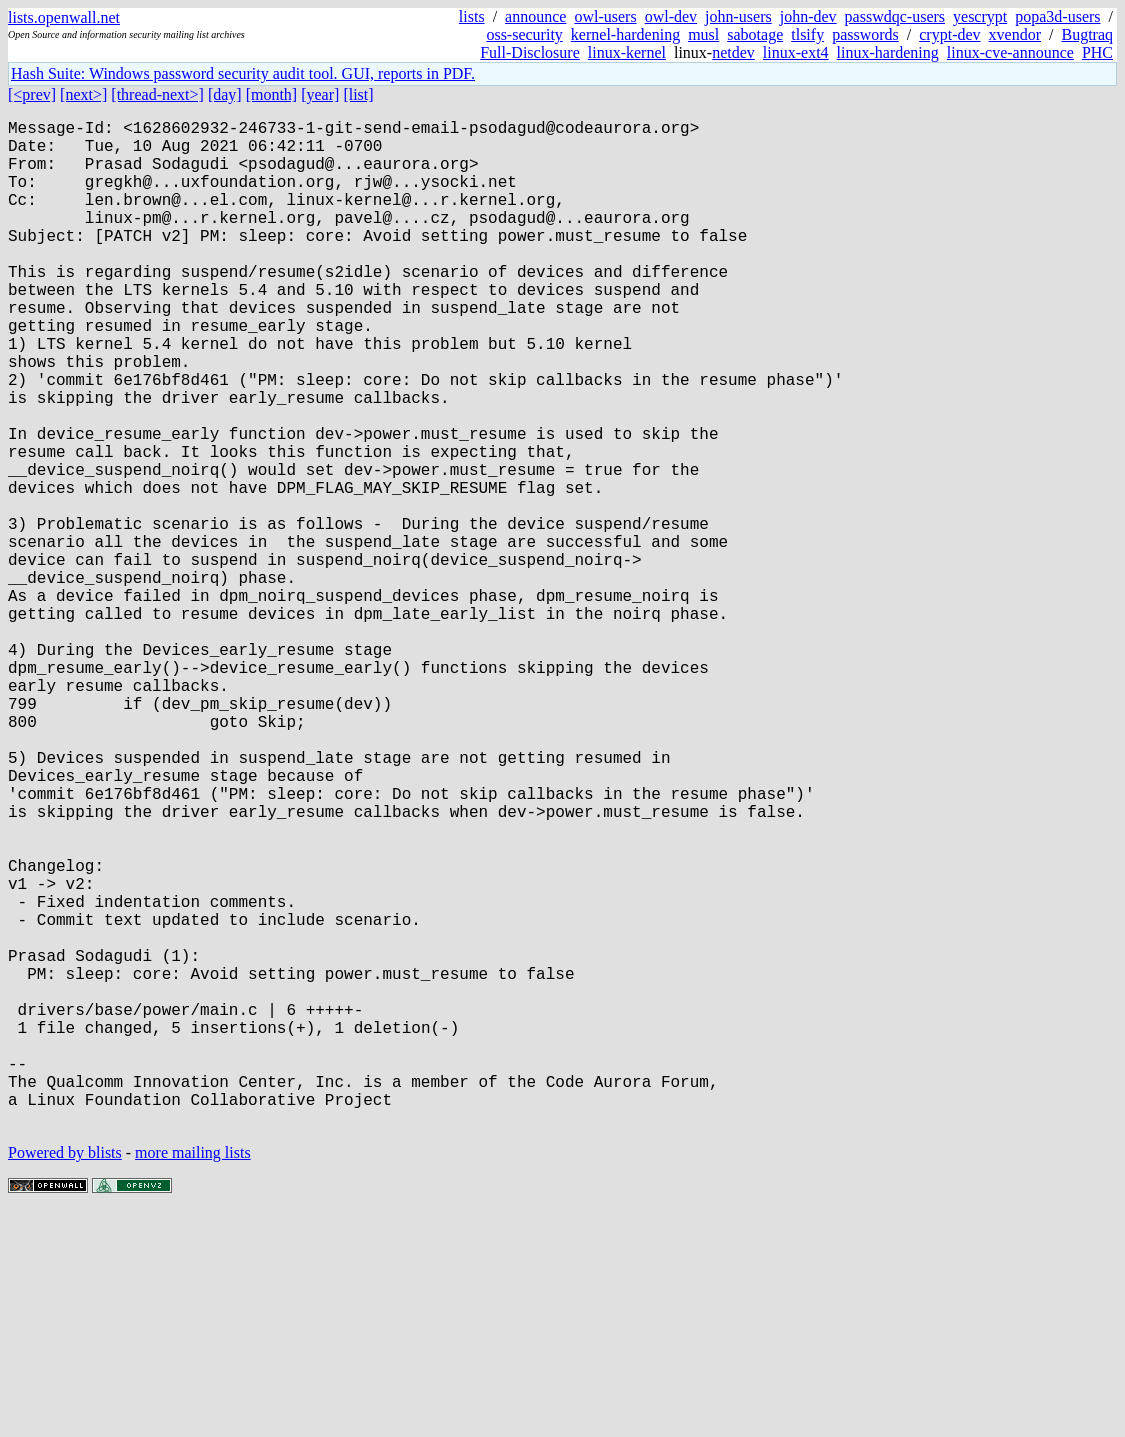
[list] (358, 94)
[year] (320, 94)
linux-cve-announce (1010, 52)
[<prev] (32, 94)
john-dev (808, 16)
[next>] (83, 94)
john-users (738, 16)
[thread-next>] (157, 94)
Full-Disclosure (530, 52)
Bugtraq (1087, 34)
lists (472, 16)
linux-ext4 (796, 52)
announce (535, 16)
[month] (272, 94)
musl (703, 34)
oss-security (524, 34)
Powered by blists (65, 1376)
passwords (865, 34)
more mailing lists (193, 1376)
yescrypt (980, 16)
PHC (1097, 52)
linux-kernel (627, 52)
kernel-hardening (625, 34)
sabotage (755, 34)
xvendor (1015, 34)
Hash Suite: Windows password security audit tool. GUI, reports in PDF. (243, 73)
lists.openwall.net (64, 17)
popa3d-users (1057, 16)
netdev (733, 52)
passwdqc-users (895, 16)
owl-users (605, 16)
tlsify (807, 34)
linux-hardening (888, 52)
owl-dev (671, 16)
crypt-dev (949, 34)
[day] (225, 94)
